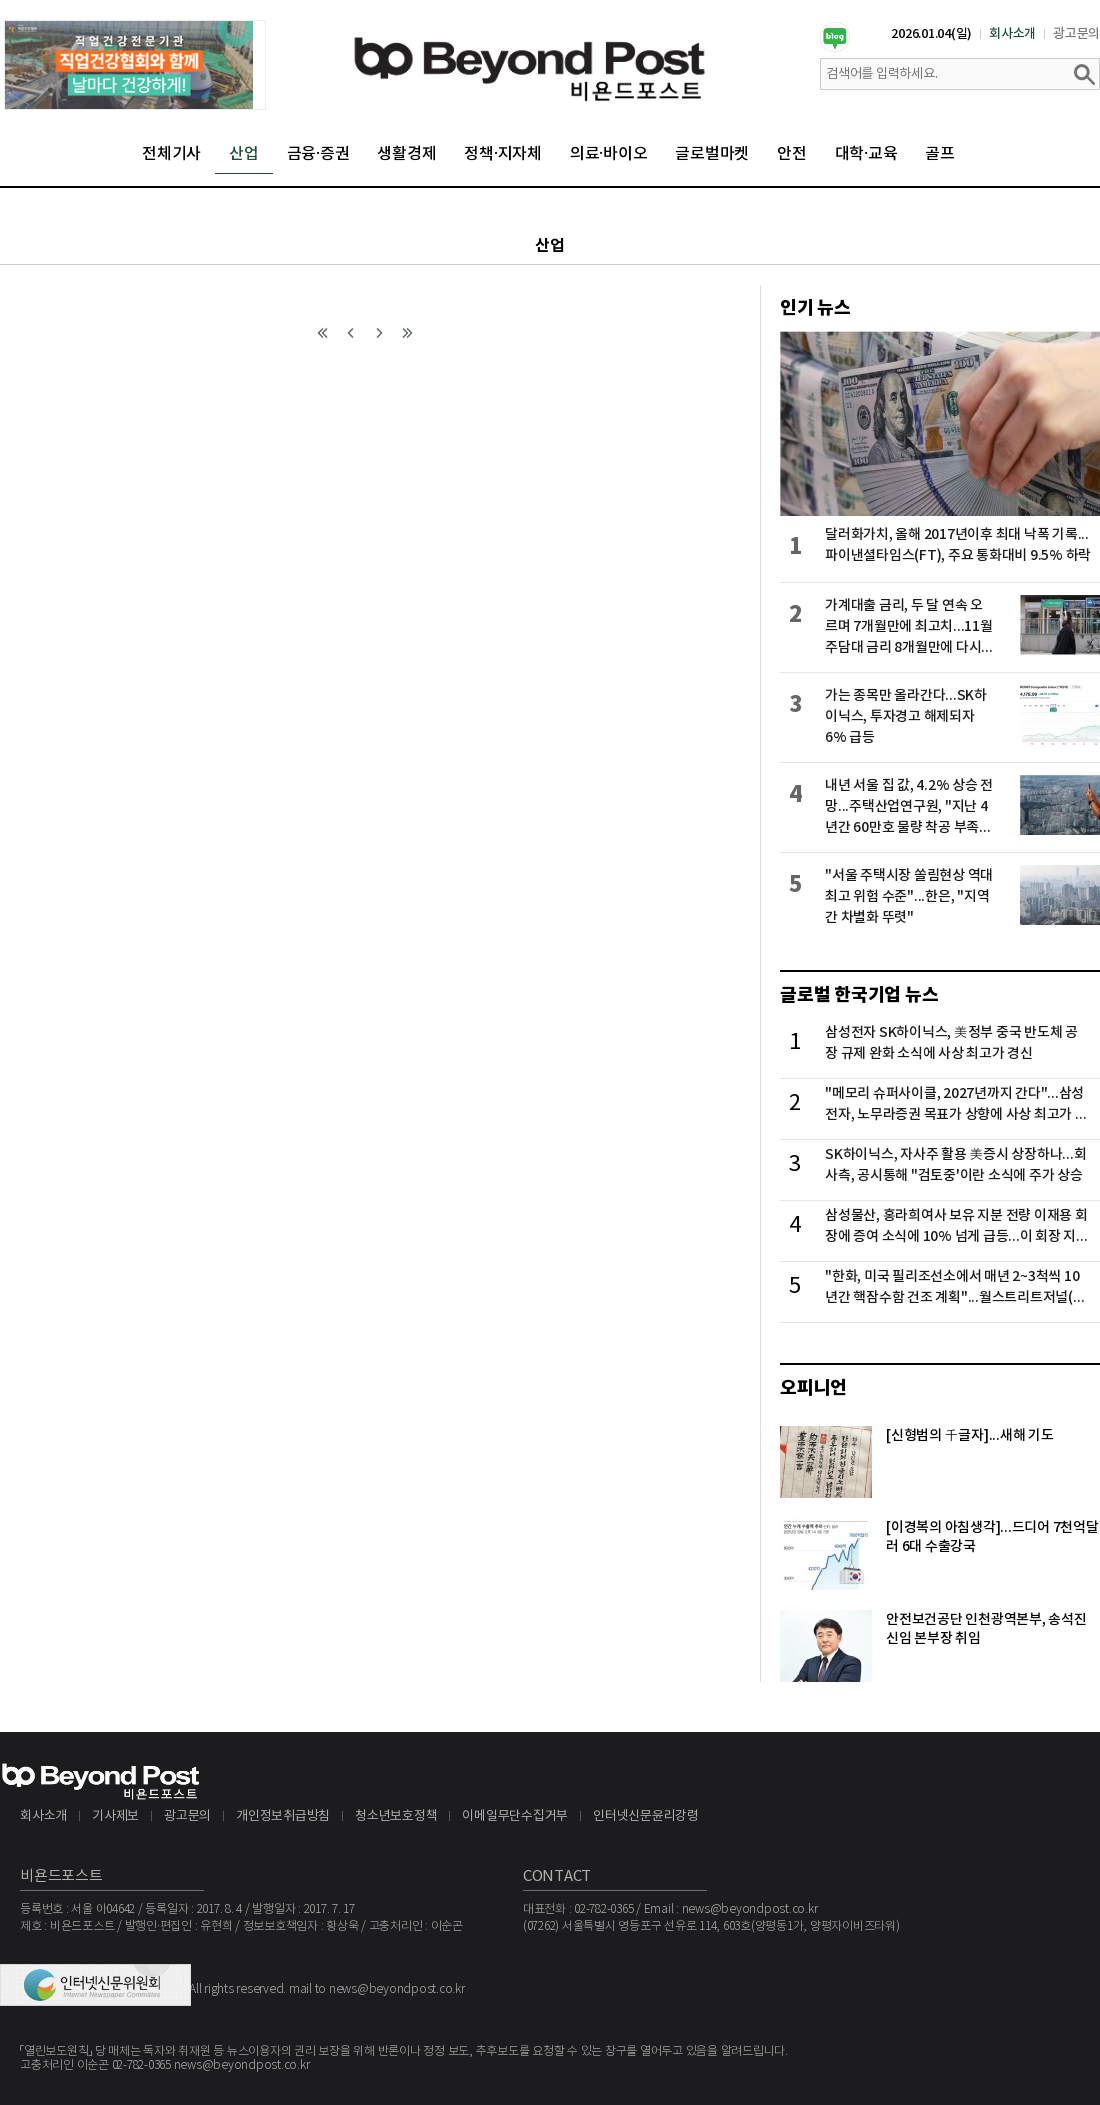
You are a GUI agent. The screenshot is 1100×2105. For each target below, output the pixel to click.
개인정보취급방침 (283, 1816)
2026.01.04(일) (931, 34)
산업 (244, 154)
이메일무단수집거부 (515, 1816)
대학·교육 (866, 154)
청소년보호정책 (396, 1816)
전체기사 (171, 154)
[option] (135, 65)
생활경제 (406, 154)
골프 (940, 154)
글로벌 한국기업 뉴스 (859, 995)
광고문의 (1076, 34)
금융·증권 (318, 154)
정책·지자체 (503, 154)
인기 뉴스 (815, 308)
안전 (792, 154)
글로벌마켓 (712, 154)
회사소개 (1012, 34)
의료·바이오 (609, 154)
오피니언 (813, 1388)
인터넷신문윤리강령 (646, 1816)
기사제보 (115, 1816)
